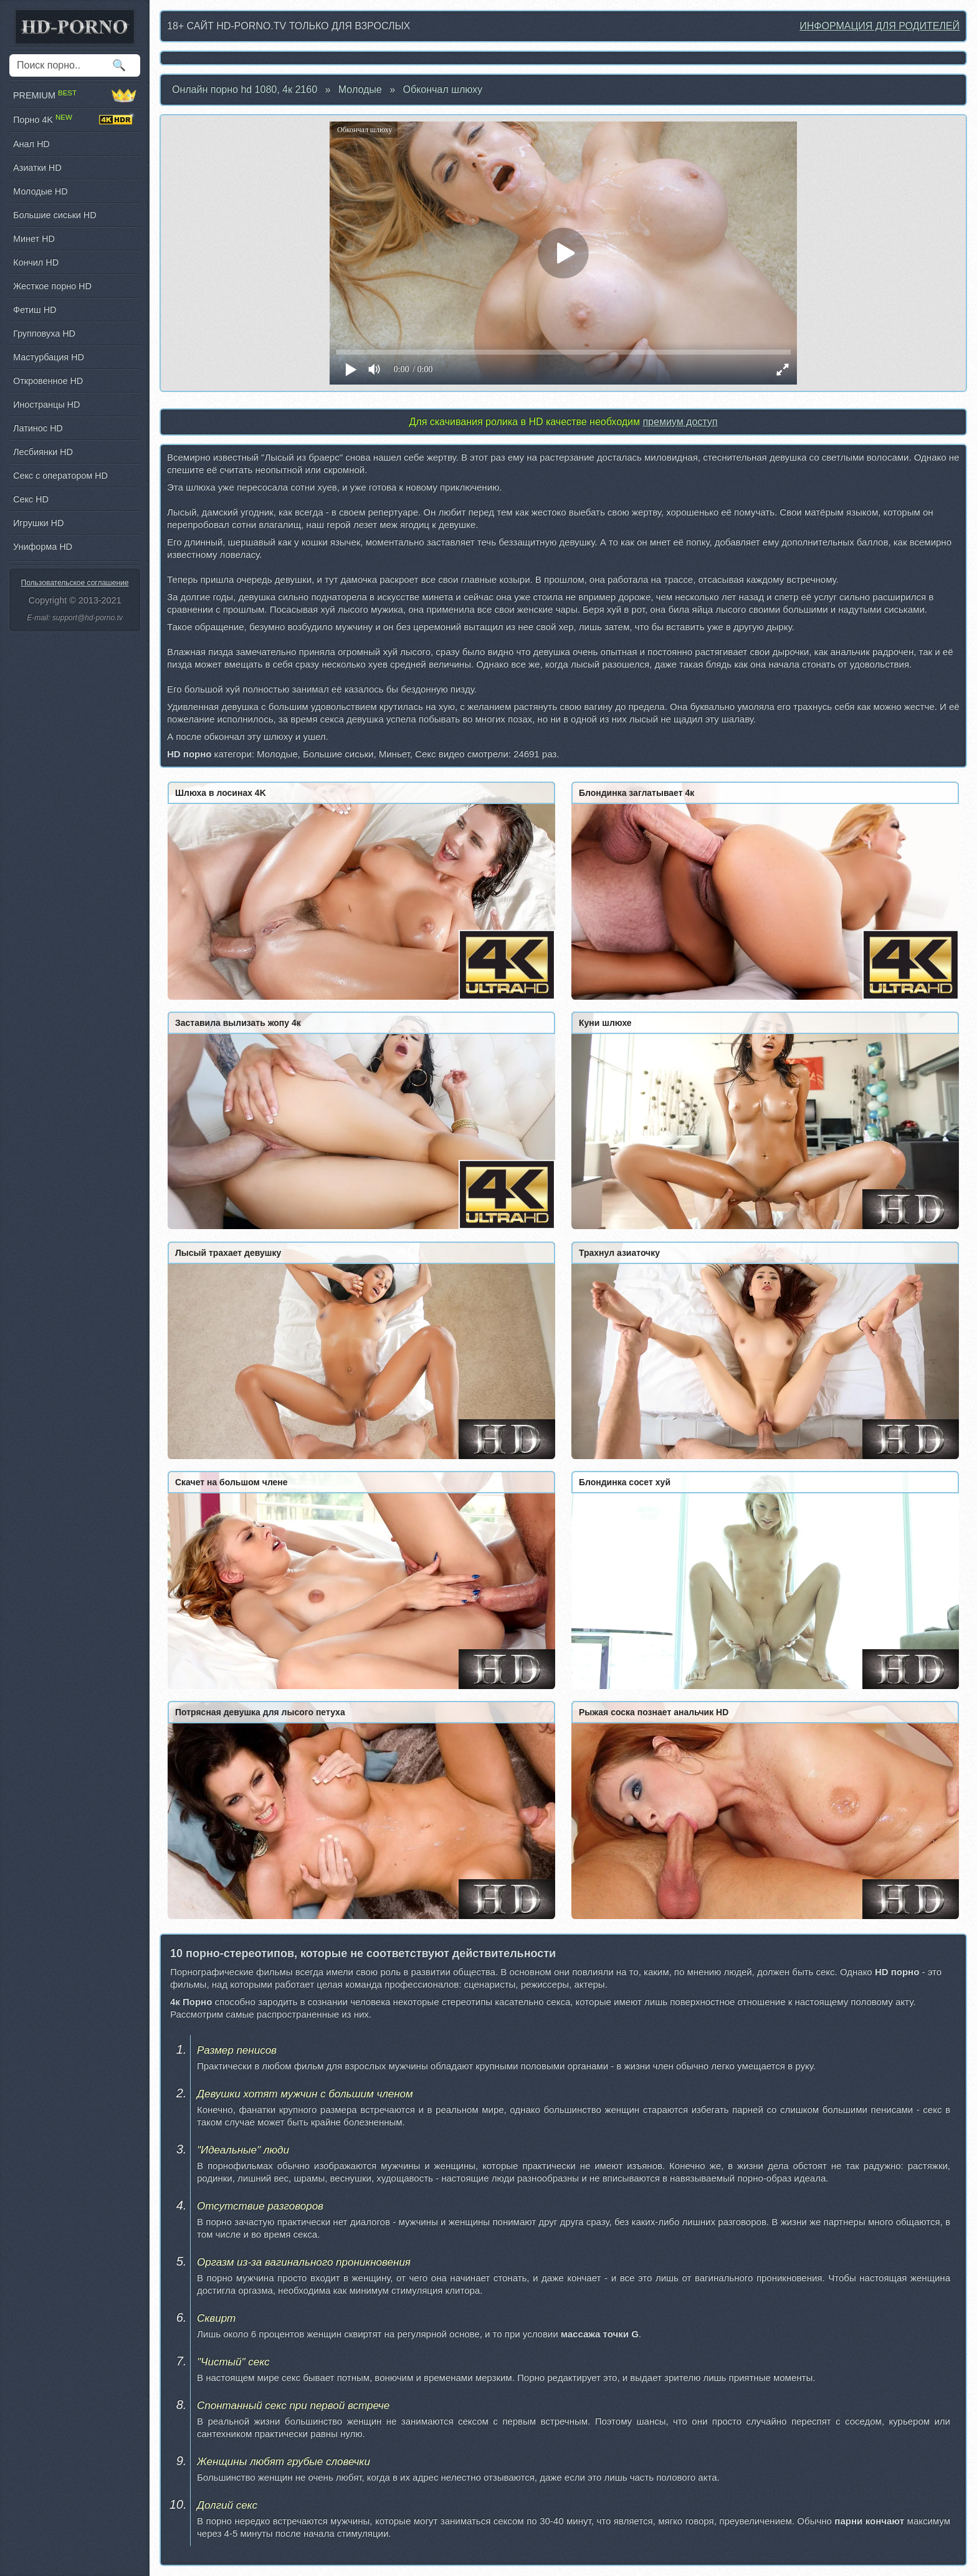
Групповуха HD (44, 333)
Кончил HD (36, 262)
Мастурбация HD (48, 357)
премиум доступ (679, 421)
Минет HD (34, 239)
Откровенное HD (48, 381)
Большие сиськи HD (55, 215)
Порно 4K (74, 119)
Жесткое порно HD (52, 286)
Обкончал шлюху (443, 89)
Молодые (360, 89)
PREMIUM (74, 95)
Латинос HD (38, 428)
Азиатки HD (37, 168)
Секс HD (31, 499)
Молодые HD (40, 191)
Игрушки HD (38, 523)
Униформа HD (42, 547)
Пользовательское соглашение (75, 582)
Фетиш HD (34, 310)
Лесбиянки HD (43, 452)
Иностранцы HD (46, 404)
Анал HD (31, 144)
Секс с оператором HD (60, 476)
